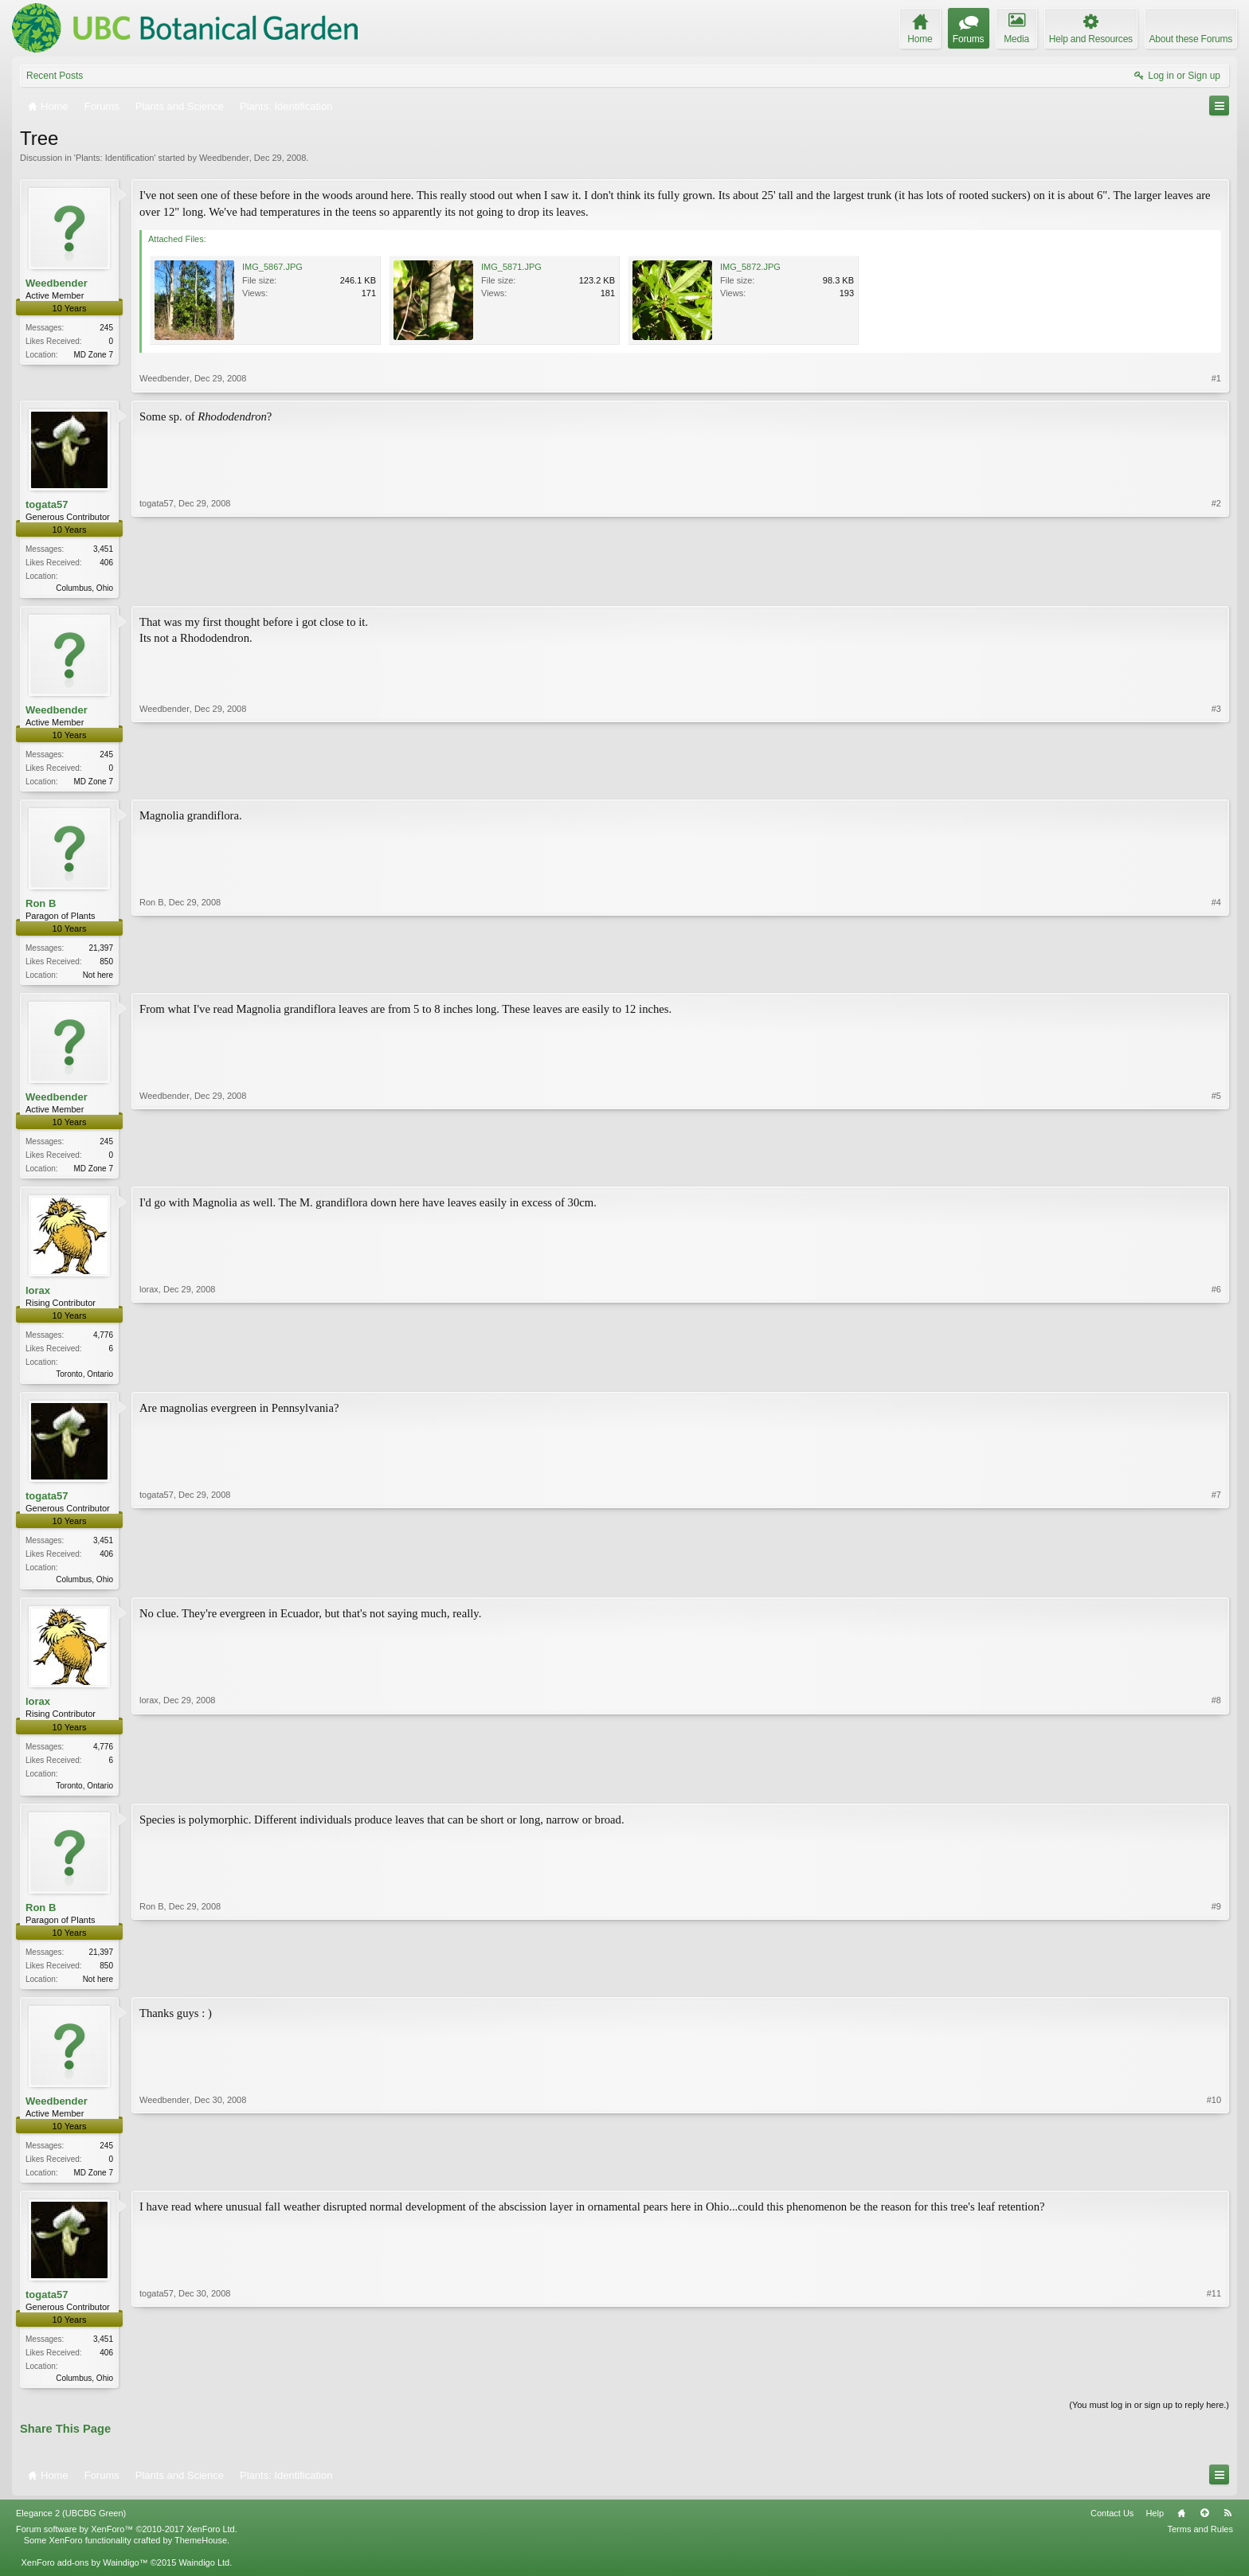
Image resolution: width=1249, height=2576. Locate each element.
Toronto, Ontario (84, 1380)
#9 (1216, 1987)
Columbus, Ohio (84, 588)
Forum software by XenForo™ (126, 2544)
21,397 (100, 951)
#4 (1216, 976)
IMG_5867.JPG (272, 267)
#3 (1216, 781)
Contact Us (1111, 2529)
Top (1204, 2529)
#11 (1214, 2389)
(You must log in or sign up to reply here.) (1149, 2420)
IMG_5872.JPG (750, 267)
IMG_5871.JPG (511, 267)
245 (106, 327)
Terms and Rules (1200, 2544)
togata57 (46, 504)
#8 (1216, 1792)
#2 (1216, 586)
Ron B (40, 907)
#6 (1216, 1378)
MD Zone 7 (93, 354)
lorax (37, 1297)
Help (1154, 2529)
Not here (98, 978)
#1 (1216, 378)
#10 (1214, 2182)
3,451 (103, 549)
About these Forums (1190, 39)
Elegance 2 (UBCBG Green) (71, 2529)
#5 (1216, 1171)
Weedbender (224, 157)
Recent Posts (54, 75)
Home (1181, 2529)
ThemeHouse (200, 2555)
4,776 (103, 1341)
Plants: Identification (115, 157)
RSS (1227, 2529)
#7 (1216, 1585)
